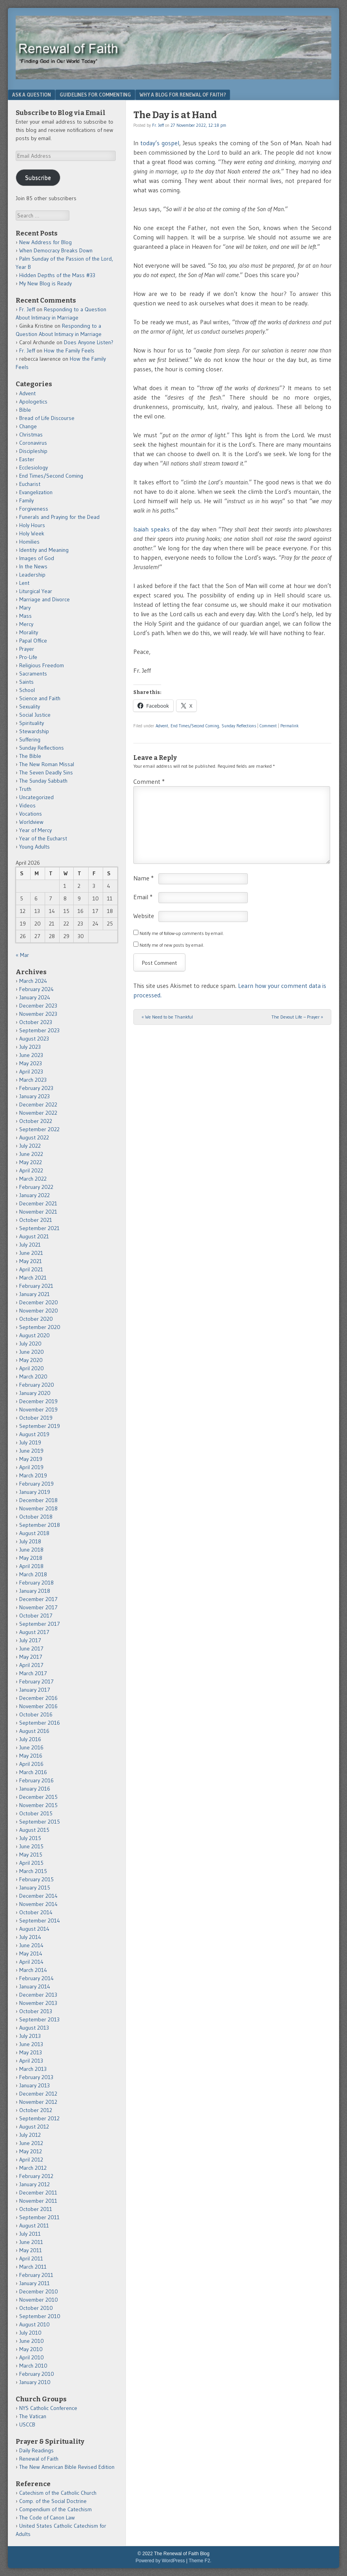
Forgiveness (33, 508)
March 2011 (33, 2266)
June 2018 (31, 1549)
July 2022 (30, 1145)
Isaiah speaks (152, 529)
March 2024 (33, 980)
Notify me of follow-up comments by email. (182, 933)
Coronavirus (33, 442)
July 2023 (30, 1046)
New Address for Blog (45, 242)
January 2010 (35, 2382)
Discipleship (33, 451)
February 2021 (36, 1285)
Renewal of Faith (38, 2458)
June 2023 (31, 1055)
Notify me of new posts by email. (172, 945)
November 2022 (38, 1112)
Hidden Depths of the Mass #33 (57, 275)
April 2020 (31, 1368)
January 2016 (34, 1788)
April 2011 (31, 2258)
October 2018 (36, 1516)
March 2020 (33, 1376)
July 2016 (30, 1739)
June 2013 (31, 2044)
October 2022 (35, 1121)
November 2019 (38, 1409)
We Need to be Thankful (167, 1017)
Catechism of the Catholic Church (57, 2492)
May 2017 (30, 1656)
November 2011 (38, 2200)
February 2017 (36, 1681)
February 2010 (36, 2373)
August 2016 (34, 1730)
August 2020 (34, 1335)
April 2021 (31, 1269)
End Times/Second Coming (195, 725)
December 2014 (38, 1895)
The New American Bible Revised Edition (66, 2466)
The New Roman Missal (46, 764)
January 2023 (34, 1096)
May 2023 (30, 1063)
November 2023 (38, 1013)
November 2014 (38, 1904)
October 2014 (36, 1912)
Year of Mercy (35, 830)
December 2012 (38, 2093)
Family (26, 500)
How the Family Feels (69, 350)
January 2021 (34, 1294)
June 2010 (31, 2340)
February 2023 (36, 1088)
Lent (24, 582)
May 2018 (30, 1557)
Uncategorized (36, 797)
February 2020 (36, 1384)
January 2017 (34, 1689)
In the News (33, 566)
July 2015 (30, 1838)
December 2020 (38, 1302)
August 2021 (34, 1236)
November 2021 (38, 1211)
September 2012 (39, 2118)
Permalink (289, 725)
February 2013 (36, 2077)
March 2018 (33, 1574)
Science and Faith (39, 698)
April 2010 (31, 2357)
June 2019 (31, 1450)
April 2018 (31, 1566)
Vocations (30, 813)
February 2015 (36, 1879)
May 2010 (31, 2349)
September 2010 (39, 2316)
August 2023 (34, 1038)
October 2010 (36, 2307)
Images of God (36, 558)
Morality (28, 632)
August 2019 (34, 1434)
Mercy (26, 624)
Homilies (29, 541)
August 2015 (34, 1829)
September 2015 (39, 1821)
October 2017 (36, 1615)
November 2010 (38, 2299)
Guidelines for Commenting (95, 94)
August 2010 (34, 2324)
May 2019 (30, 1458)
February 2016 (36, 1780)
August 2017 (34, 1632)
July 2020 (30, 1343)
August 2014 (34, 1928)
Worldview (31, 821)
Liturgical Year (35, 591)
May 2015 (30, 1854)
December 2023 (38, 1005)
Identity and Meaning (44, 549)
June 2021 (31, 1252)
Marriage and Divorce (44, 599)
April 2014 (31, 1961)
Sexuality (29, 706)
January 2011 (34, 2283)
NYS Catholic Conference (48, 2408)
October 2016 (36, 1714)
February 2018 (36, 1582)
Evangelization (36, 492)
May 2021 (30, 1261)
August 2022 (34, 1137)
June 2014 (31, 1945)
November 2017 (38, 1607)
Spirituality (31, 723)
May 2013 (30, 2052)
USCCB (27, 2424)
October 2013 (35, 2011)
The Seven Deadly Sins (46, 772)
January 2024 (34, 997)
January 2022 (34, 1195)
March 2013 (33, 2068)
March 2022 (33, 1178)
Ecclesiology (33, 467)
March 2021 (33, 1277)
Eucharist (29, 483)
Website (143, 916)
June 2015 (31, 1846)
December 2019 (38, 1401)
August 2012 (34, 2126)
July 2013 (30, 2035)
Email (143, 897)
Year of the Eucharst (43, 838)
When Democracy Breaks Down (56, 250)
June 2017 (31, 1648)
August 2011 (34, 2225)
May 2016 (30, 1755)
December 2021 (38, 1203)
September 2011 (39, 2217)
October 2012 (35, 2110)
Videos (27, 805)
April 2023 (31, 1071)
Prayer (26, 648)
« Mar (22, 954)
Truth (25, 788)
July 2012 (30, 2134)
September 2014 (39, 1920)
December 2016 (38, 1698)
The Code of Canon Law (47, 2517)
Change (28, 426)
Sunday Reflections (239, 725)
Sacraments (33, 673)
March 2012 (33, 2167)
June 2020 (31, 1351)
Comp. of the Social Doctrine (53, 2501)
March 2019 (33, 1475)
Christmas (31, 434)
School (27, 690)
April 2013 (31, 2060)
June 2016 (31, 1747)
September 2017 (39, 1623)
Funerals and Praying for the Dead (59, 516)
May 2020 (31, 1360)
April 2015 (31, 1862)
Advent (162, 725)
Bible (25, 409)
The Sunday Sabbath (43, 780)
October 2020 (36, 1318)
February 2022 (36, 1186)
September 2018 (39, 1524)
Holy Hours (32, 525)
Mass (25, 615)
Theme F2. (200, 2560)
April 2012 (31, 2159)
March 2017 (33, 1673)
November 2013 (38, 2002)
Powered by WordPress (160, 2560)
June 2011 (31, 2242)
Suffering (29, 739)
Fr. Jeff (158, 125)
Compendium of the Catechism (55, 2509)
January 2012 (34, 2184)
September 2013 (39, 2019)
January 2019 (34, 1491)
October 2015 (36, 1813)
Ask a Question (31, 94)
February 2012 (36, 2176)
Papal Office (33, 640)
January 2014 (34, 1986)
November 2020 (38, 1310)
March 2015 (33, 1871)
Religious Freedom (41, 665)
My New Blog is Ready (45, 283)
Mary (25, 607)
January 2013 (34, 2085)
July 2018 (30, 1541)
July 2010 (30, 2332)
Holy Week (31, 533)
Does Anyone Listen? (88, 342)
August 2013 (34, 2027)
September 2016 (39, 1722)
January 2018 (34, 1590)
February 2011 (36, 2274)
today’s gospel (159, 143)
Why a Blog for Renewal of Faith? (183, 94)
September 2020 (39, 1327)
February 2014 (36, 1978)
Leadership (32, 574)
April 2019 (31, 1467)
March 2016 (33, 1772)
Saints (26, 681)
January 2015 (34, 1887)
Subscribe (38, 177)
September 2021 (39, 1228)
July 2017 (30, 1640)
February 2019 (36, 1483)
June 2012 (31, 2143)
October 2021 (35, 1219)
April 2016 (31, 1763)
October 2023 (35, 1022)
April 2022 (31, 1170)
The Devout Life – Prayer (297, 1017)
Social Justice (35, 714)
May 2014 (30, 1953)
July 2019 (30, 1442)
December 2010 (38, 2291)
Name (143, 878)
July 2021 (30, 1244)
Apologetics (33, 401)
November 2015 (38, 1805)
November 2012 (38, 2101)
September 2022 (39, 1129)
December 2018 (38, 1500)
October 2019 (36, 1417)
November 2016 (38, 1706)
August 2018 (34, 1533)
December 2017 (38, 1599)
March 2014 (33, 1970)
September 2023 (39, 1030)
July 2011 (30, 2233)
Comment (268, 725)
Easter (27, 459)
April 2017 (31, 1665)
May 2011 (30, 2250)
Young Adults (34, 846)
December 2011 (38, 2192)
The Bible (30, 755)
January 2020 (35, 1393)
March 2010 (33, 2365)
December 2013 (38, 1994)
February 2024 (36, 989)
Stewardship (34, 731)
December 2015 (38, 1796)
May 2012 (30, 2151)
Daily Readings (36, 2450)
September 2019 (39, 1425)
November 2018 (38, 1508)
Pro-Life (28, 657)
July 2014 (30, 1937)
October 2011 (35, 2209)
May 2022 (30, 1162)
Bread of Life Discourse (46, 418)
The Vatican (32, 2416)
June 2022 (31, 1153)
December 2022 (38, 1104)
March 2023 (33, 1079)
